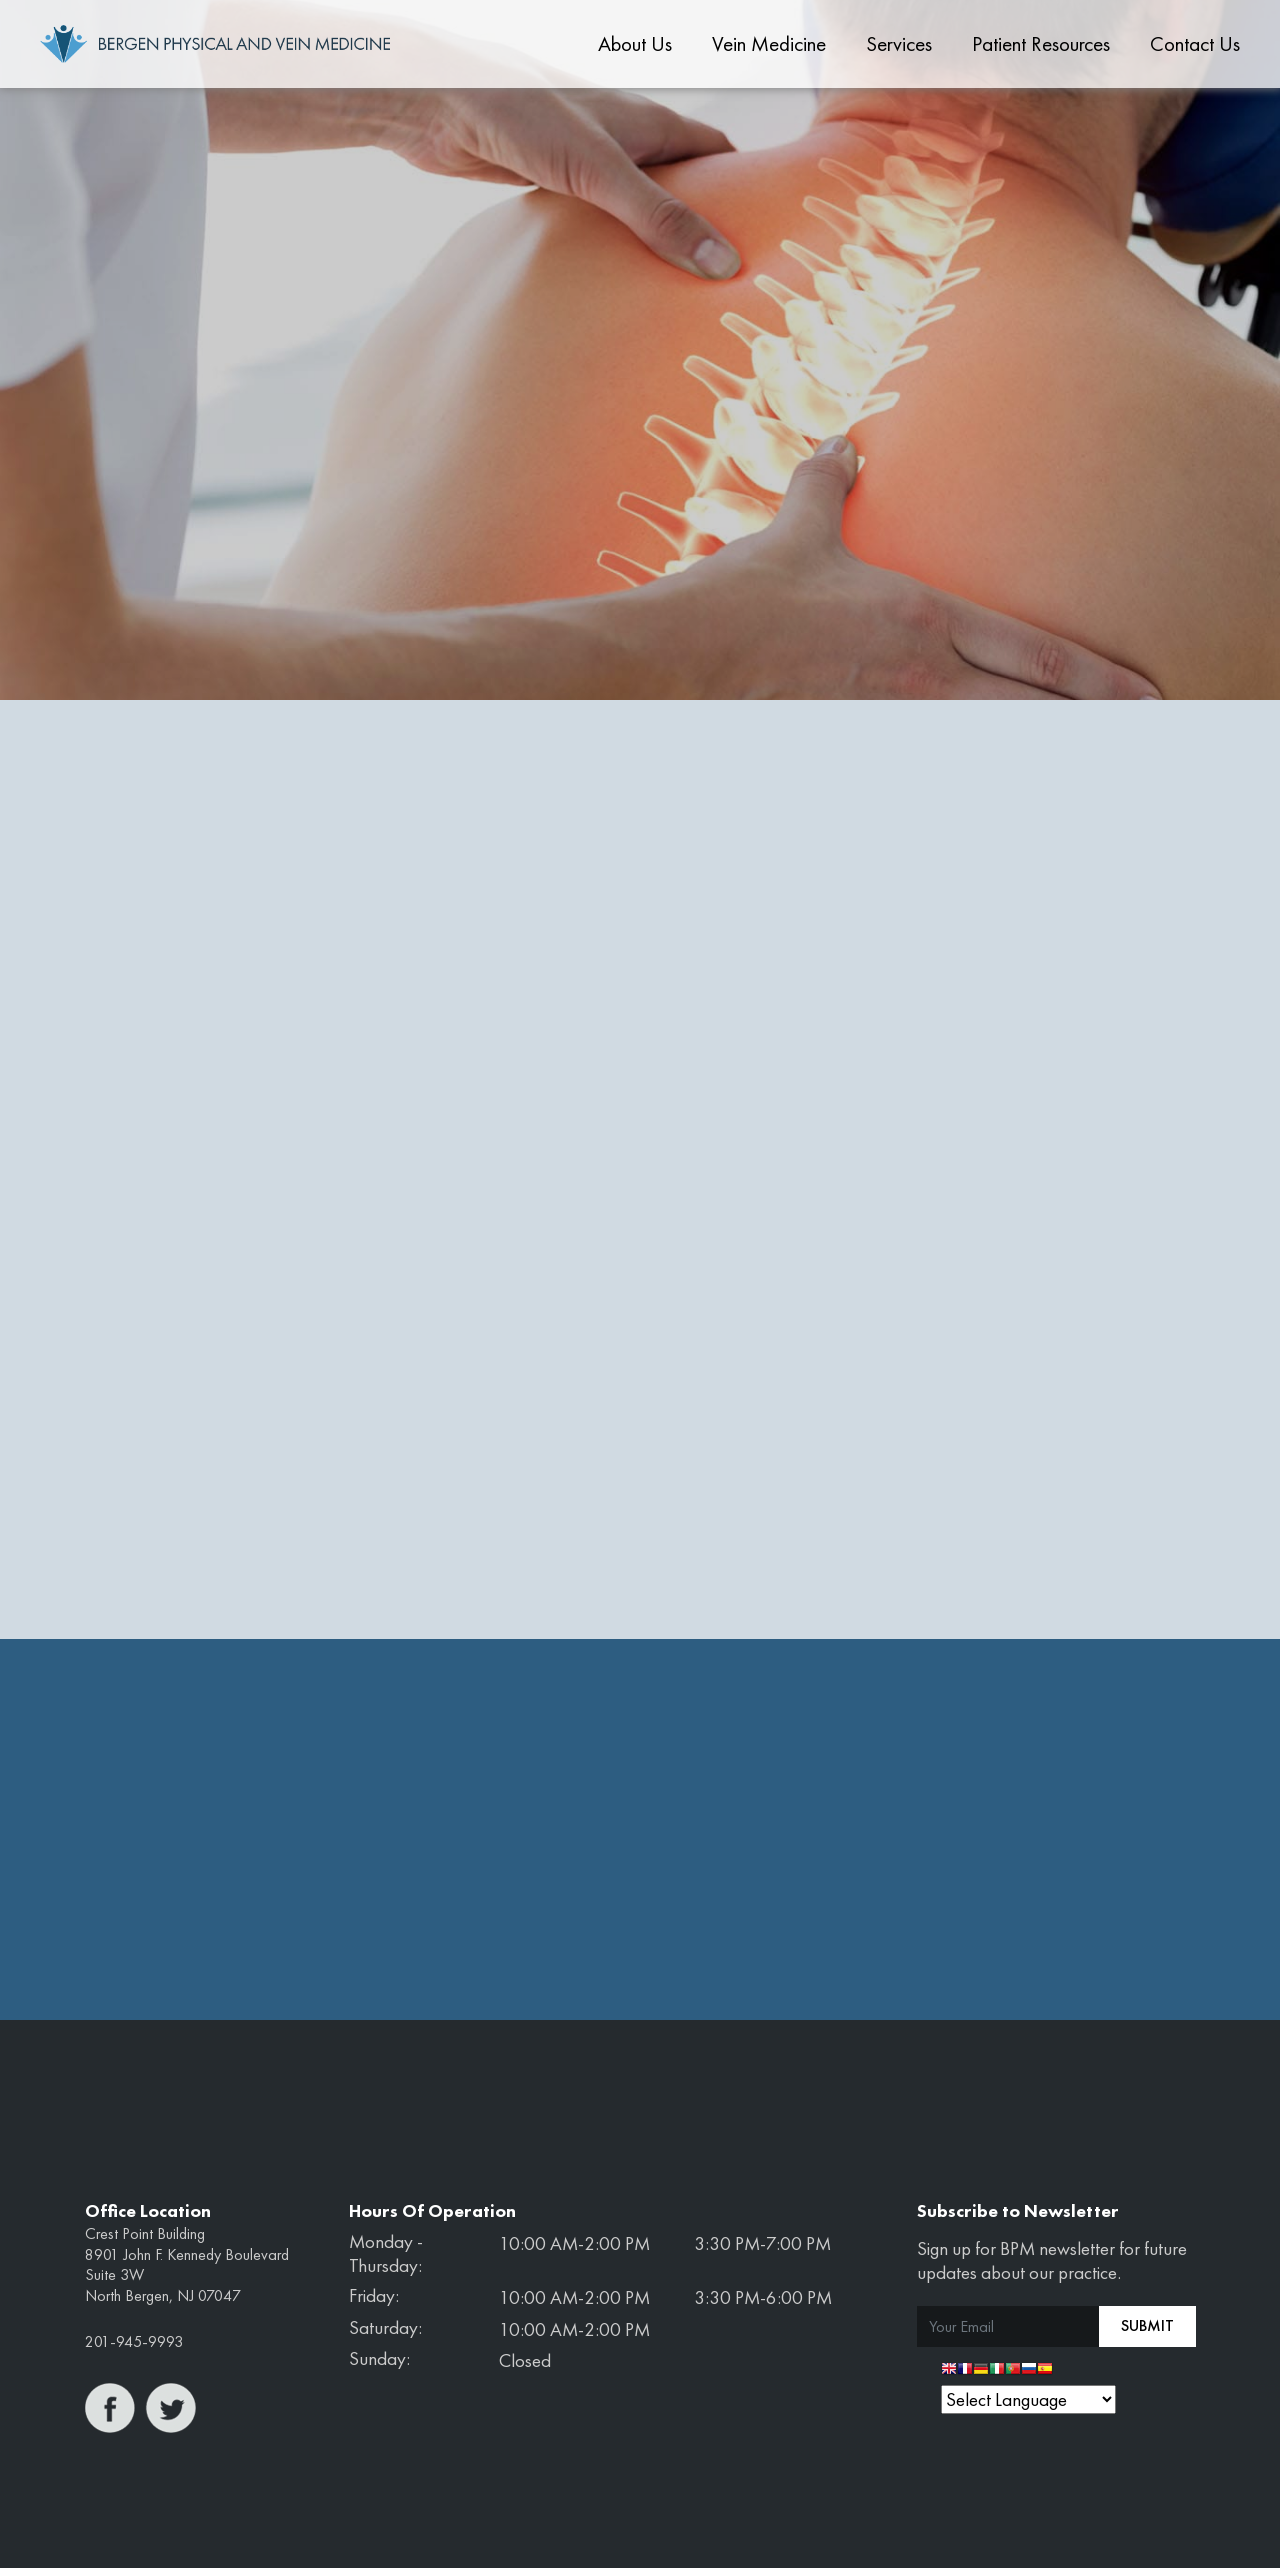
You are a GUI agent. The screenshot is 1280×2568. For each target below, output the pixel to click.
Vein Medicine (769, 43)
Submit (1147, 2325)
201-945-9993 (134, 2341)
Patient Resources (1041, 43)
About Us (635, 43)
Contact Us (1195, 43)
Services (899, 43)
